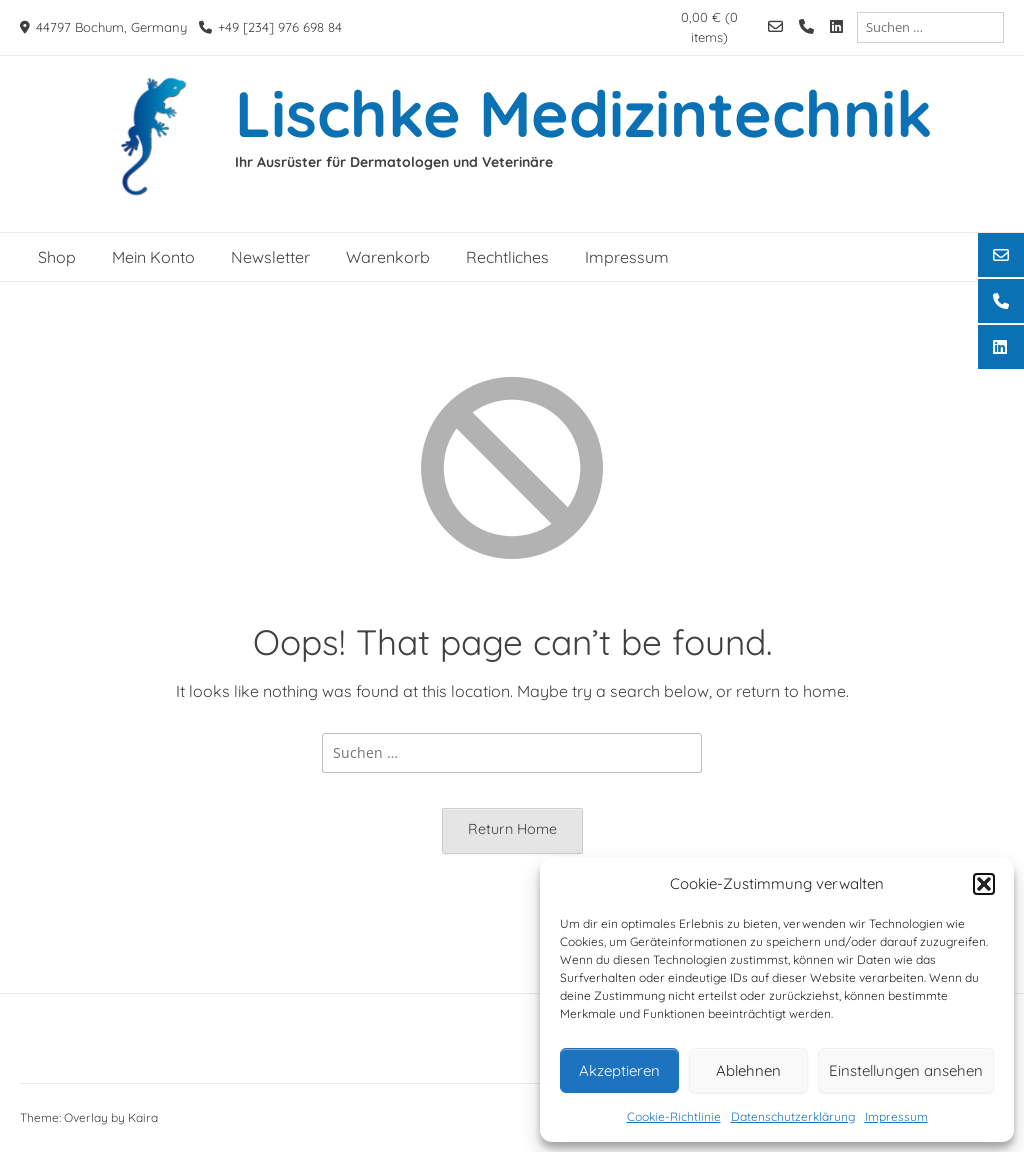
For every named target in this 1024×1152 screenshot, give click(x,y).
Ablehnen (748, 1070)
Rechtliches (507, 257)
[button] (984, 884)
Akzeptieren (619, 1070)
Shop (57, 257)
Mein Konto (153, 257)
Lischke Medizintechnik (583, 113)
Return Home (512, 829)
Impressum (896, 1116)
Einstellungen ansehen (906, 1070)
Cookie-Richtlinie (674, 1116)
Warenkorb (388, 257)
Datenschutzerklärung (793, 1116)
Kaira (143, 1117)
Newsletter (270, 257)
